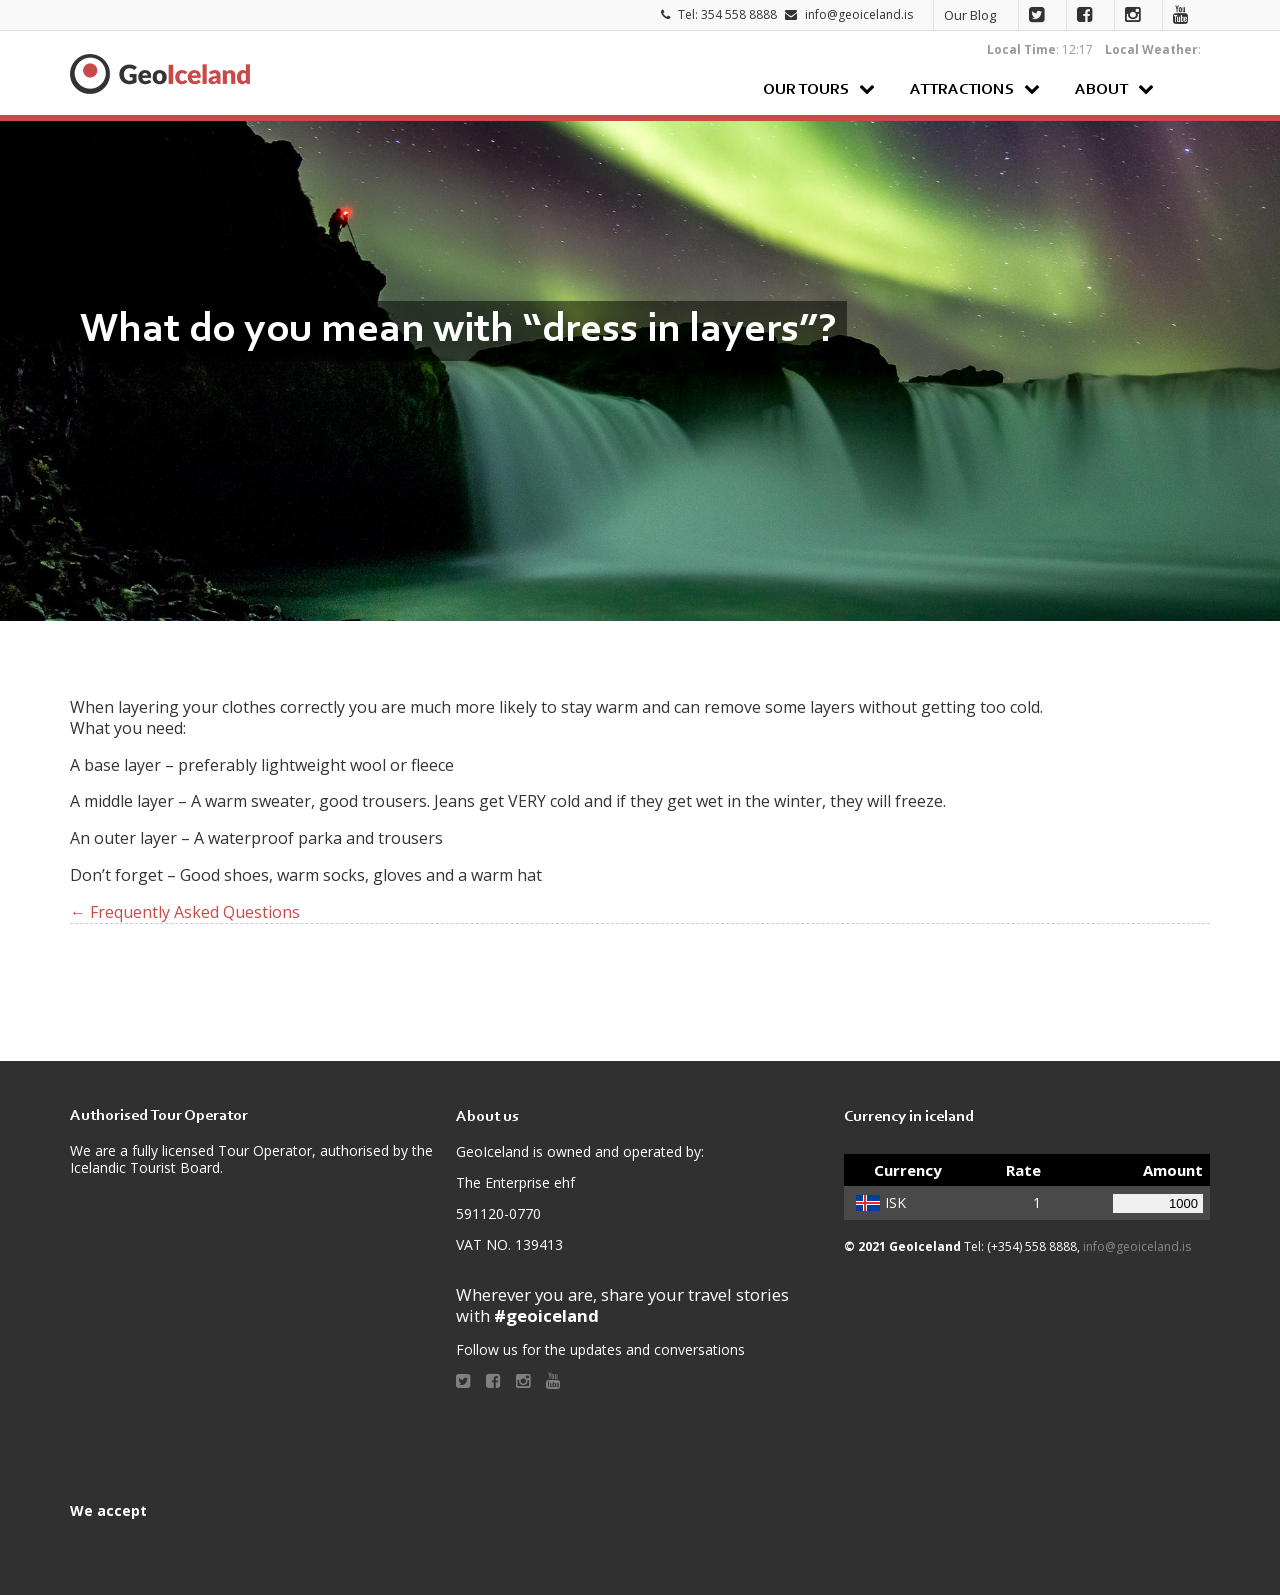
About (1101, 90)
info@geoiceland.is (859, 14)
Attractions (962, 90)
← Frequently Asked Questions (185, 912)
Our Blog (970, 15)
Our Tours (806, 90)
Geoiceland (160, 74)
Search (1189, 88)
